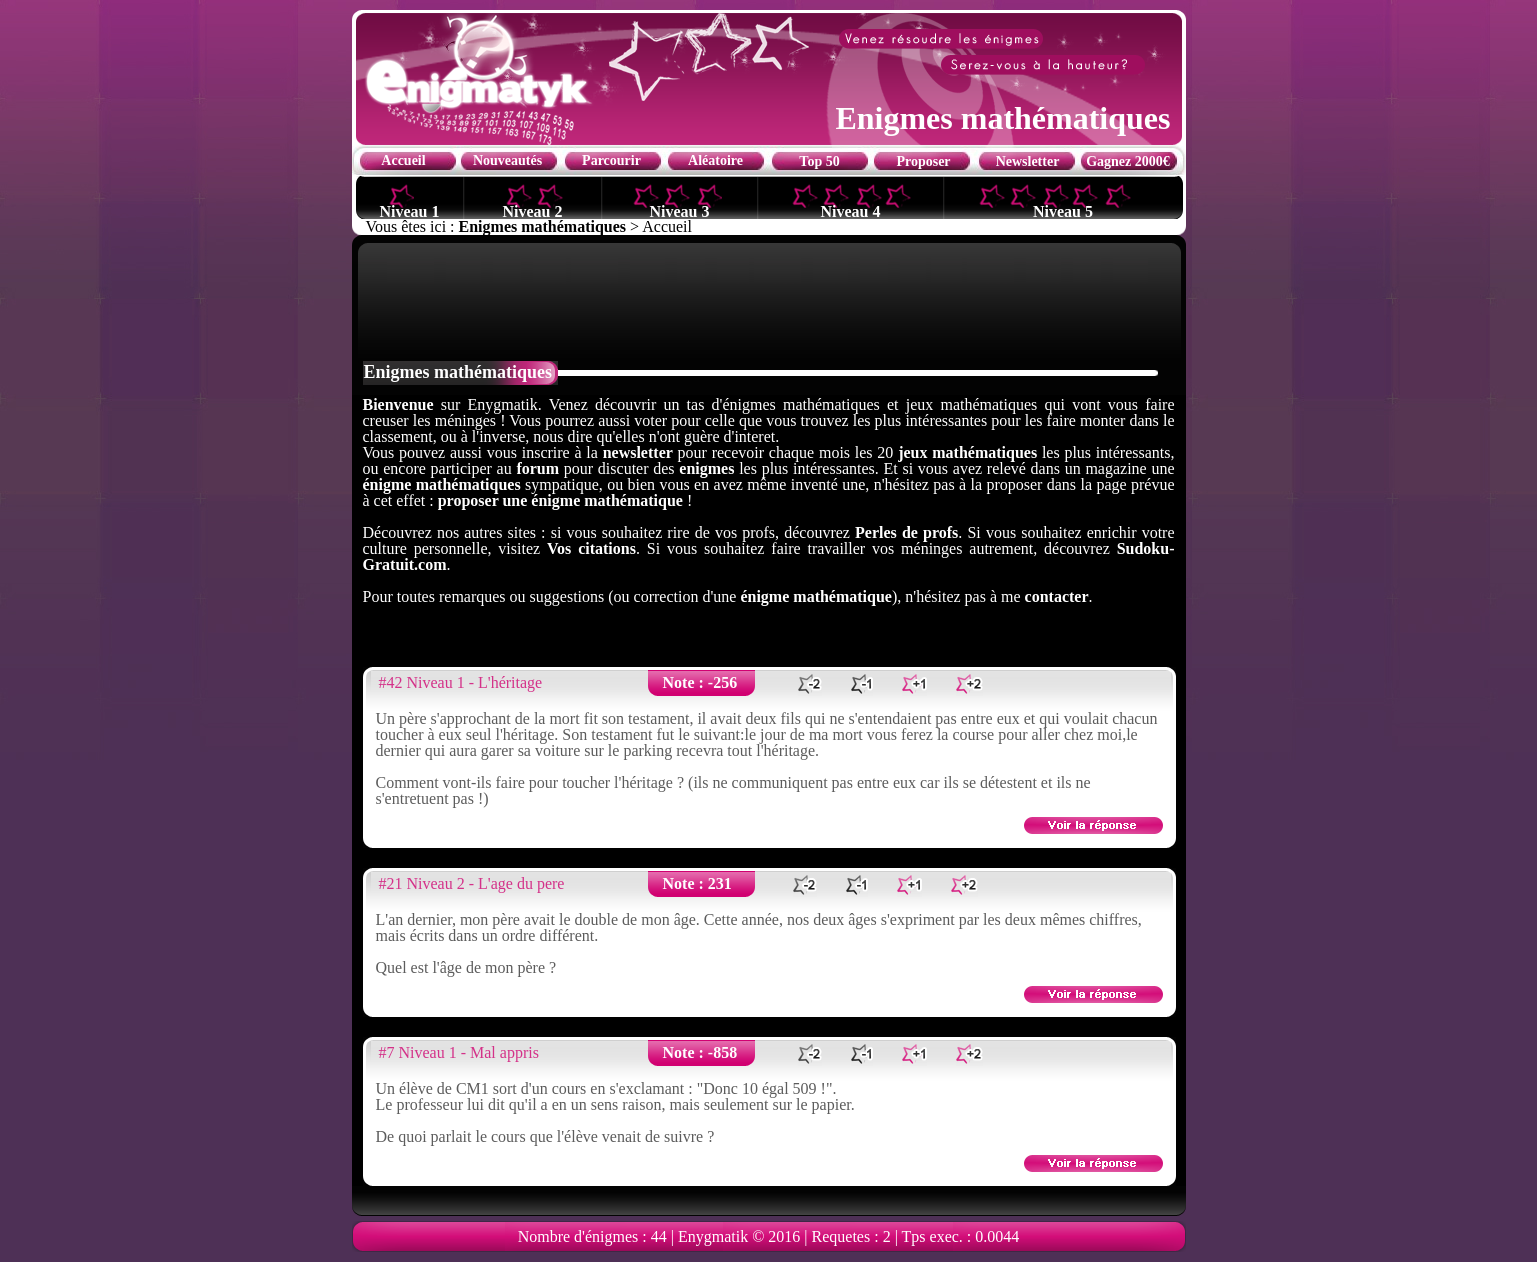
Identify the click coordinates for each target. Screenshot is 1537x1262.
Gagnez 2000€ (1128, 161)
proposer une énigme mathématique (560, 500)
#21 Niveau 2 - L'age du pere (472, 883)
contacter (1057, 596)
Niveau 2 (533, 211)
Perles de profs (906, 532)
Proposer (923, 161)
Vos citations (591, 548)
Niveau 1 (410, 211)
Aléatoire (715, 160)
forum (537, 468)
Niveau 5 (1063, 211)
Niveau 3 (680, 211)
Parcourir (611, 160)
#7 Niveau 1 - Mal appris (459, 1052)
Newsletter (1028, 161)
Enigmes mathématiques (543, 226)
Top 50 (819, 161)
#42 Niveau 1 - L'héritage (461, 682)
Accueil (403, 160)
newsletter (638, 452)
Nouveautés (507, 160)
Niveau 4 (851, 211)
